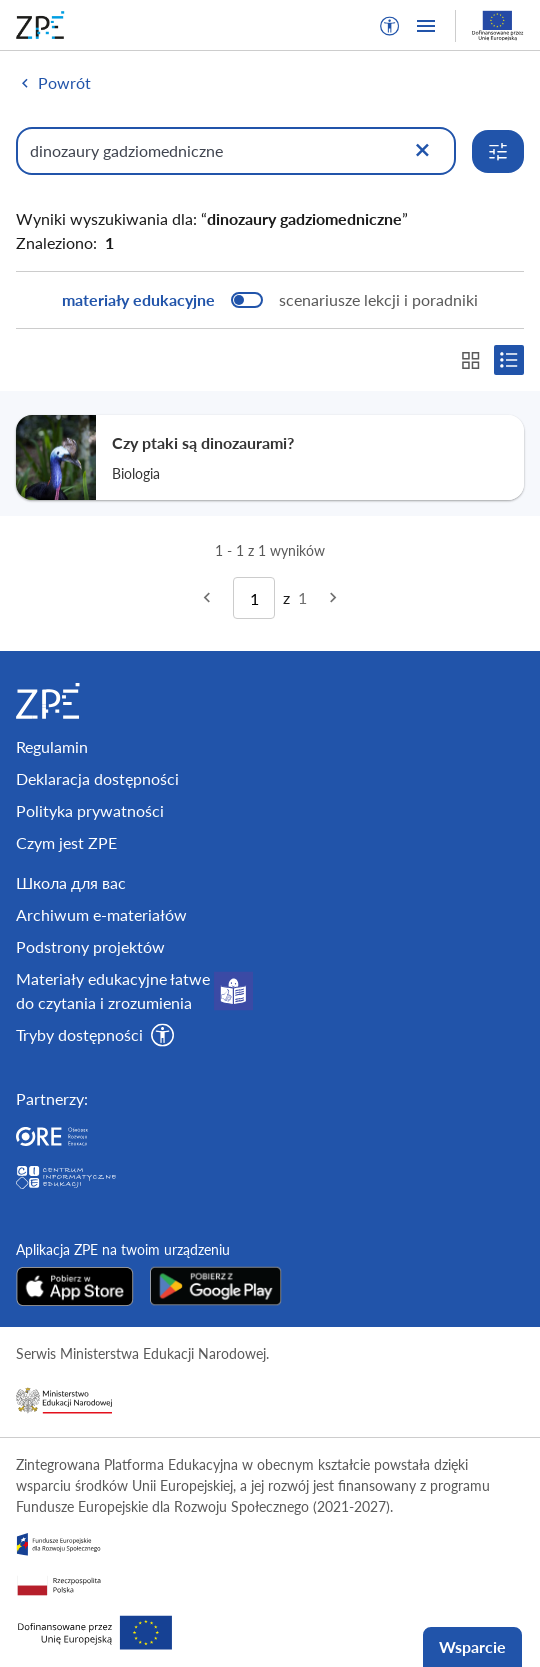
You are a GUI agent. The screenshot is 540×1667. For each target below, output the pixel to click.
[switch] (270, 300)
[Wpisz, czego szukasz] (236, 151)
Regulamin (52, 746)
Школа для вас (71, 882)
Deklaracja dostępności (97, 778)
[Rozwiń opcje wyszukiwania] (498, 151)
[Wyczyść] (422, 151)
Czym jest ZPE (66, 842)
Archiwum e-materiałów (101, 914)
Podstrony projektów (90, 946)
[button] (390, 26)
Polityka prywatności (90, 810)
